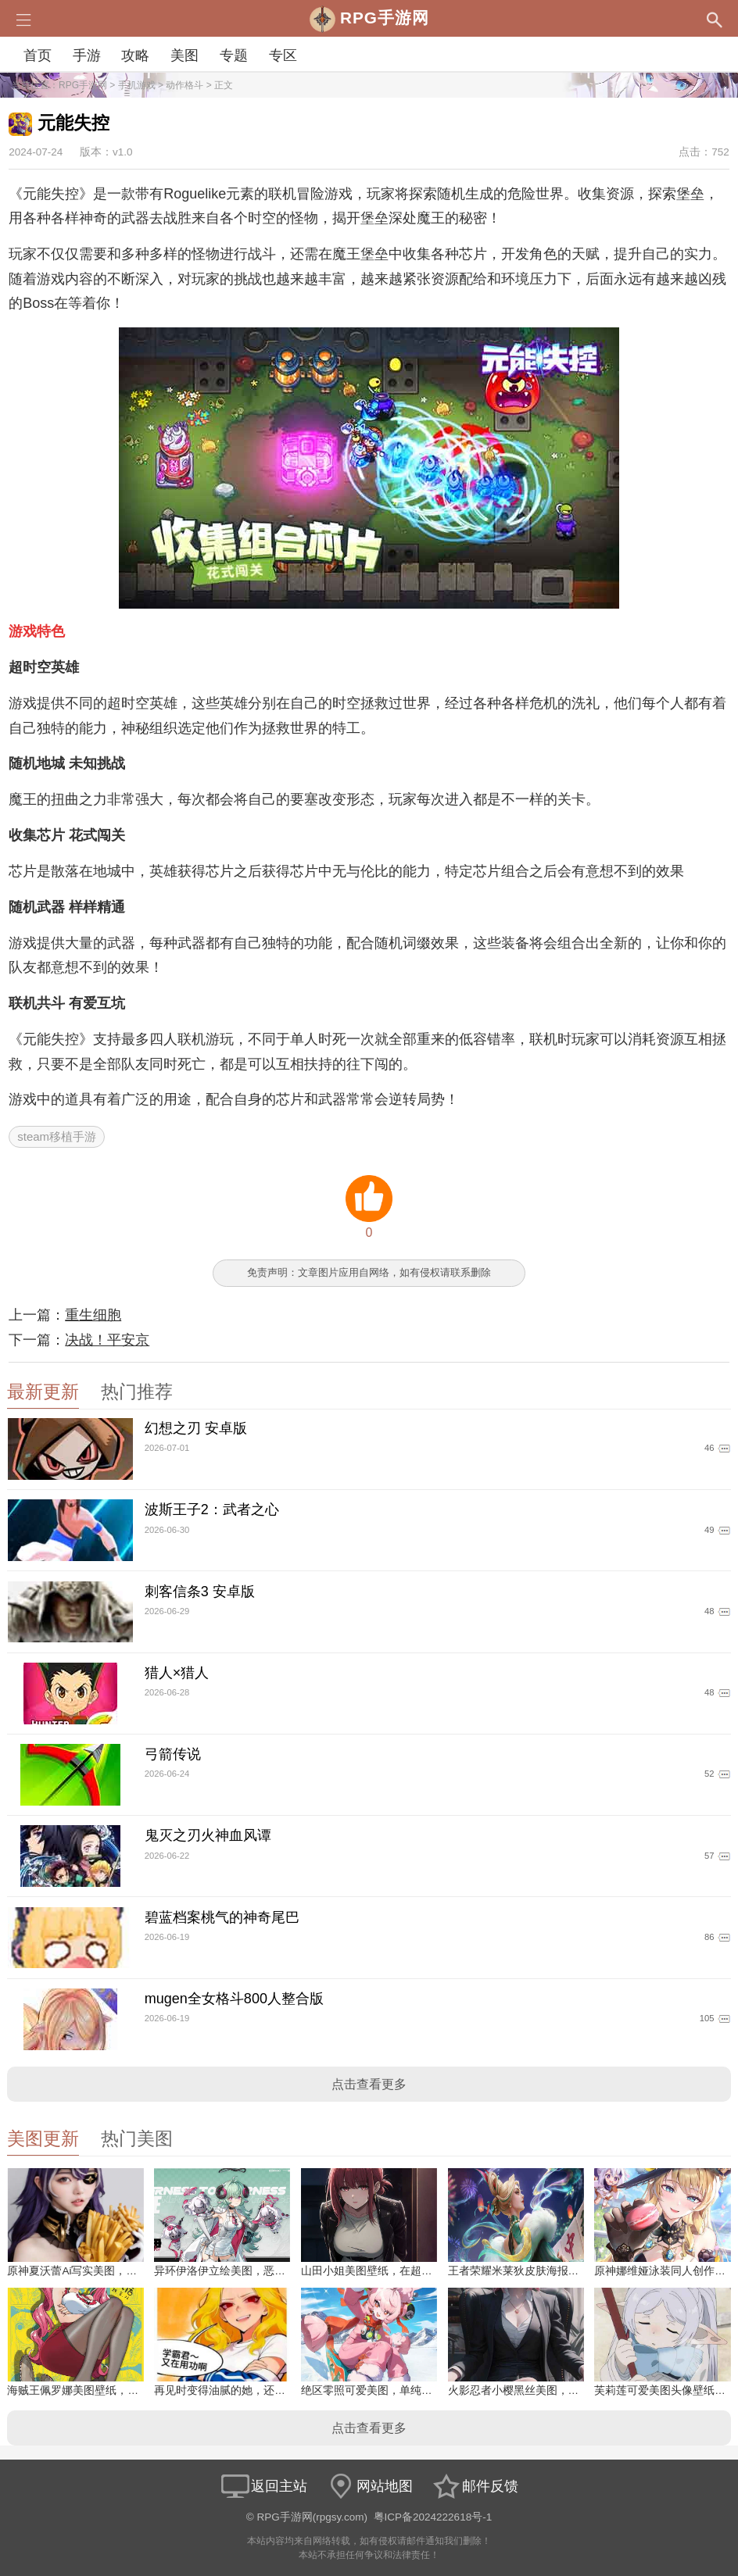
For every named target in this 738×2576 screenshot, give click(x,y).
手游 (87, 55)
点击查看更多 (369, 2084)
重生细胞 (93, 1315)
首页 (37, 55)
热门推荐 (137, 1392)
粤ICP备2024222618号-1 (433, 2517)
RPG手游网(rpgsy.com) (312, 2517)
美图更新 (43, 2139)
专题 (234, 55)
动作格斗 (184, 85)
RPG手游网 (83, 85)
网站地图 (369, 2486)
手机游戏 (137, 85)
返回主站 (263, 2486)
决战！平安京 (107, 1340)
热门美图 (137, 2139)
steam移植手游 (56, 1136)
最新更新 (43, 1392)
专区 (283, 55)
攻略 (135, 55)
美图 (184, 55)
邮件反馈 (474, 2486)
